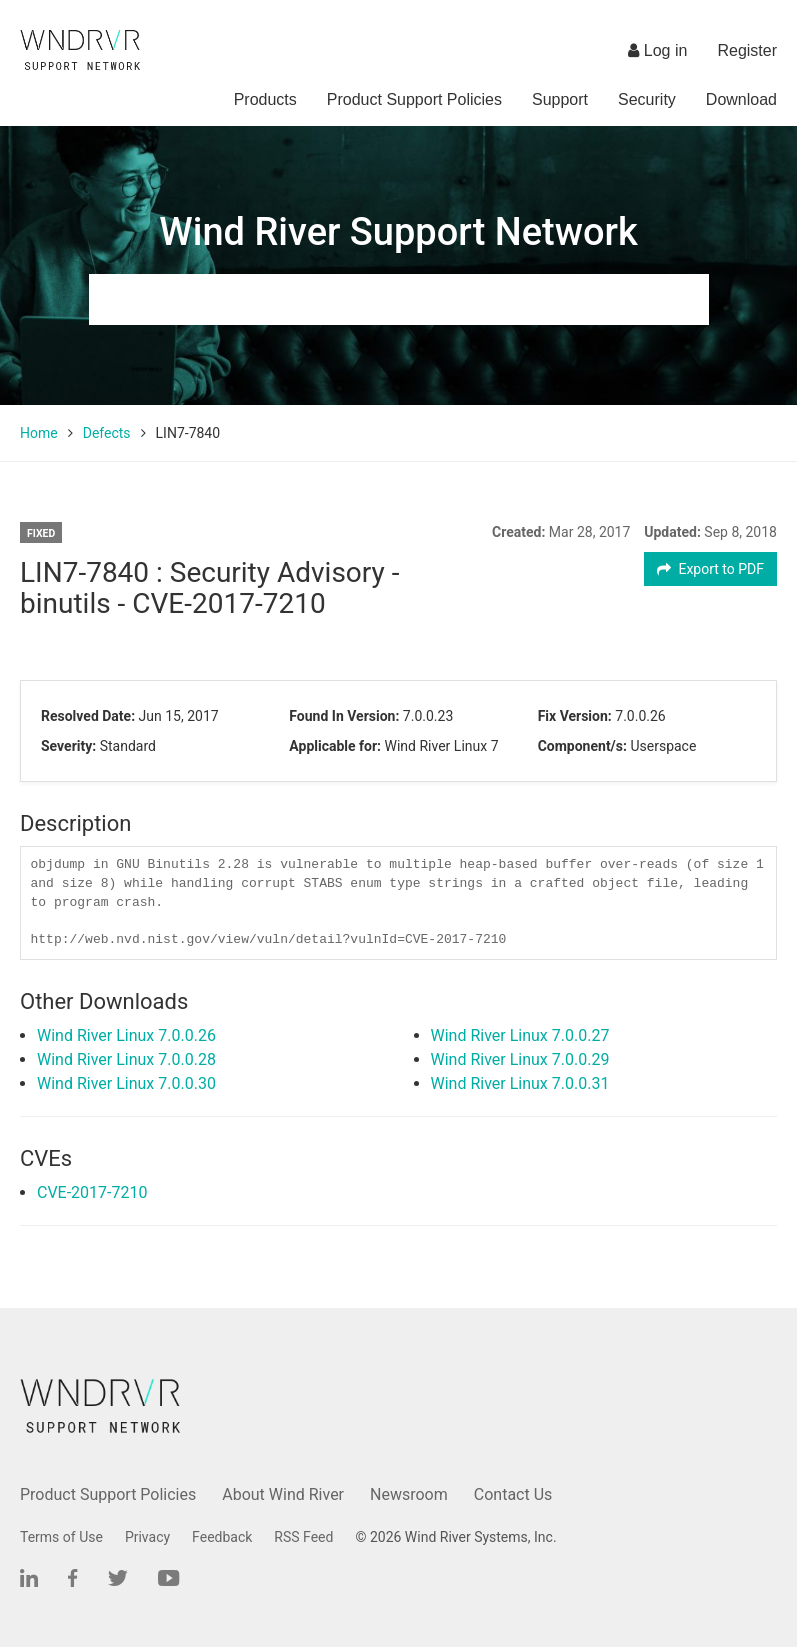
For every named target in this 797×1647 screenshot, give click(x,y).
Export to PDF (710, 569)
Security (647, 99)
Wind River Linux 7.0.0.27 (520, 1035)
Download (741, 99)
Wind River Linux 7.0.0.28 (126, 1059)
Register (747, 50)
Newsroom (409, 1494)
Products (265, 99)
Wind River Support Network (398, 232)
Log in (657, 50)
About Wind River (283, 1494)
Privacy (147, 1537)
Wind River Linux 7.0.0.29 (520, 1059)
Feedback (222, 1537)
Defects (107, 433)
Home (39, 433)
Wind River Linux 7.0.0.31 (520, 1083)
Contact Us (513, 1494)
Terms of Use (61, 1537)
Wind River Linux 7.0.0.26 (126, 1035)
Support (560, 99)
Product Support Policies (414, 99)
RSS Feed (303, 1537)
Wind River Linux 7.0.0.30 (126, 1083)
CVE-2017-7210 (92, 1192)
